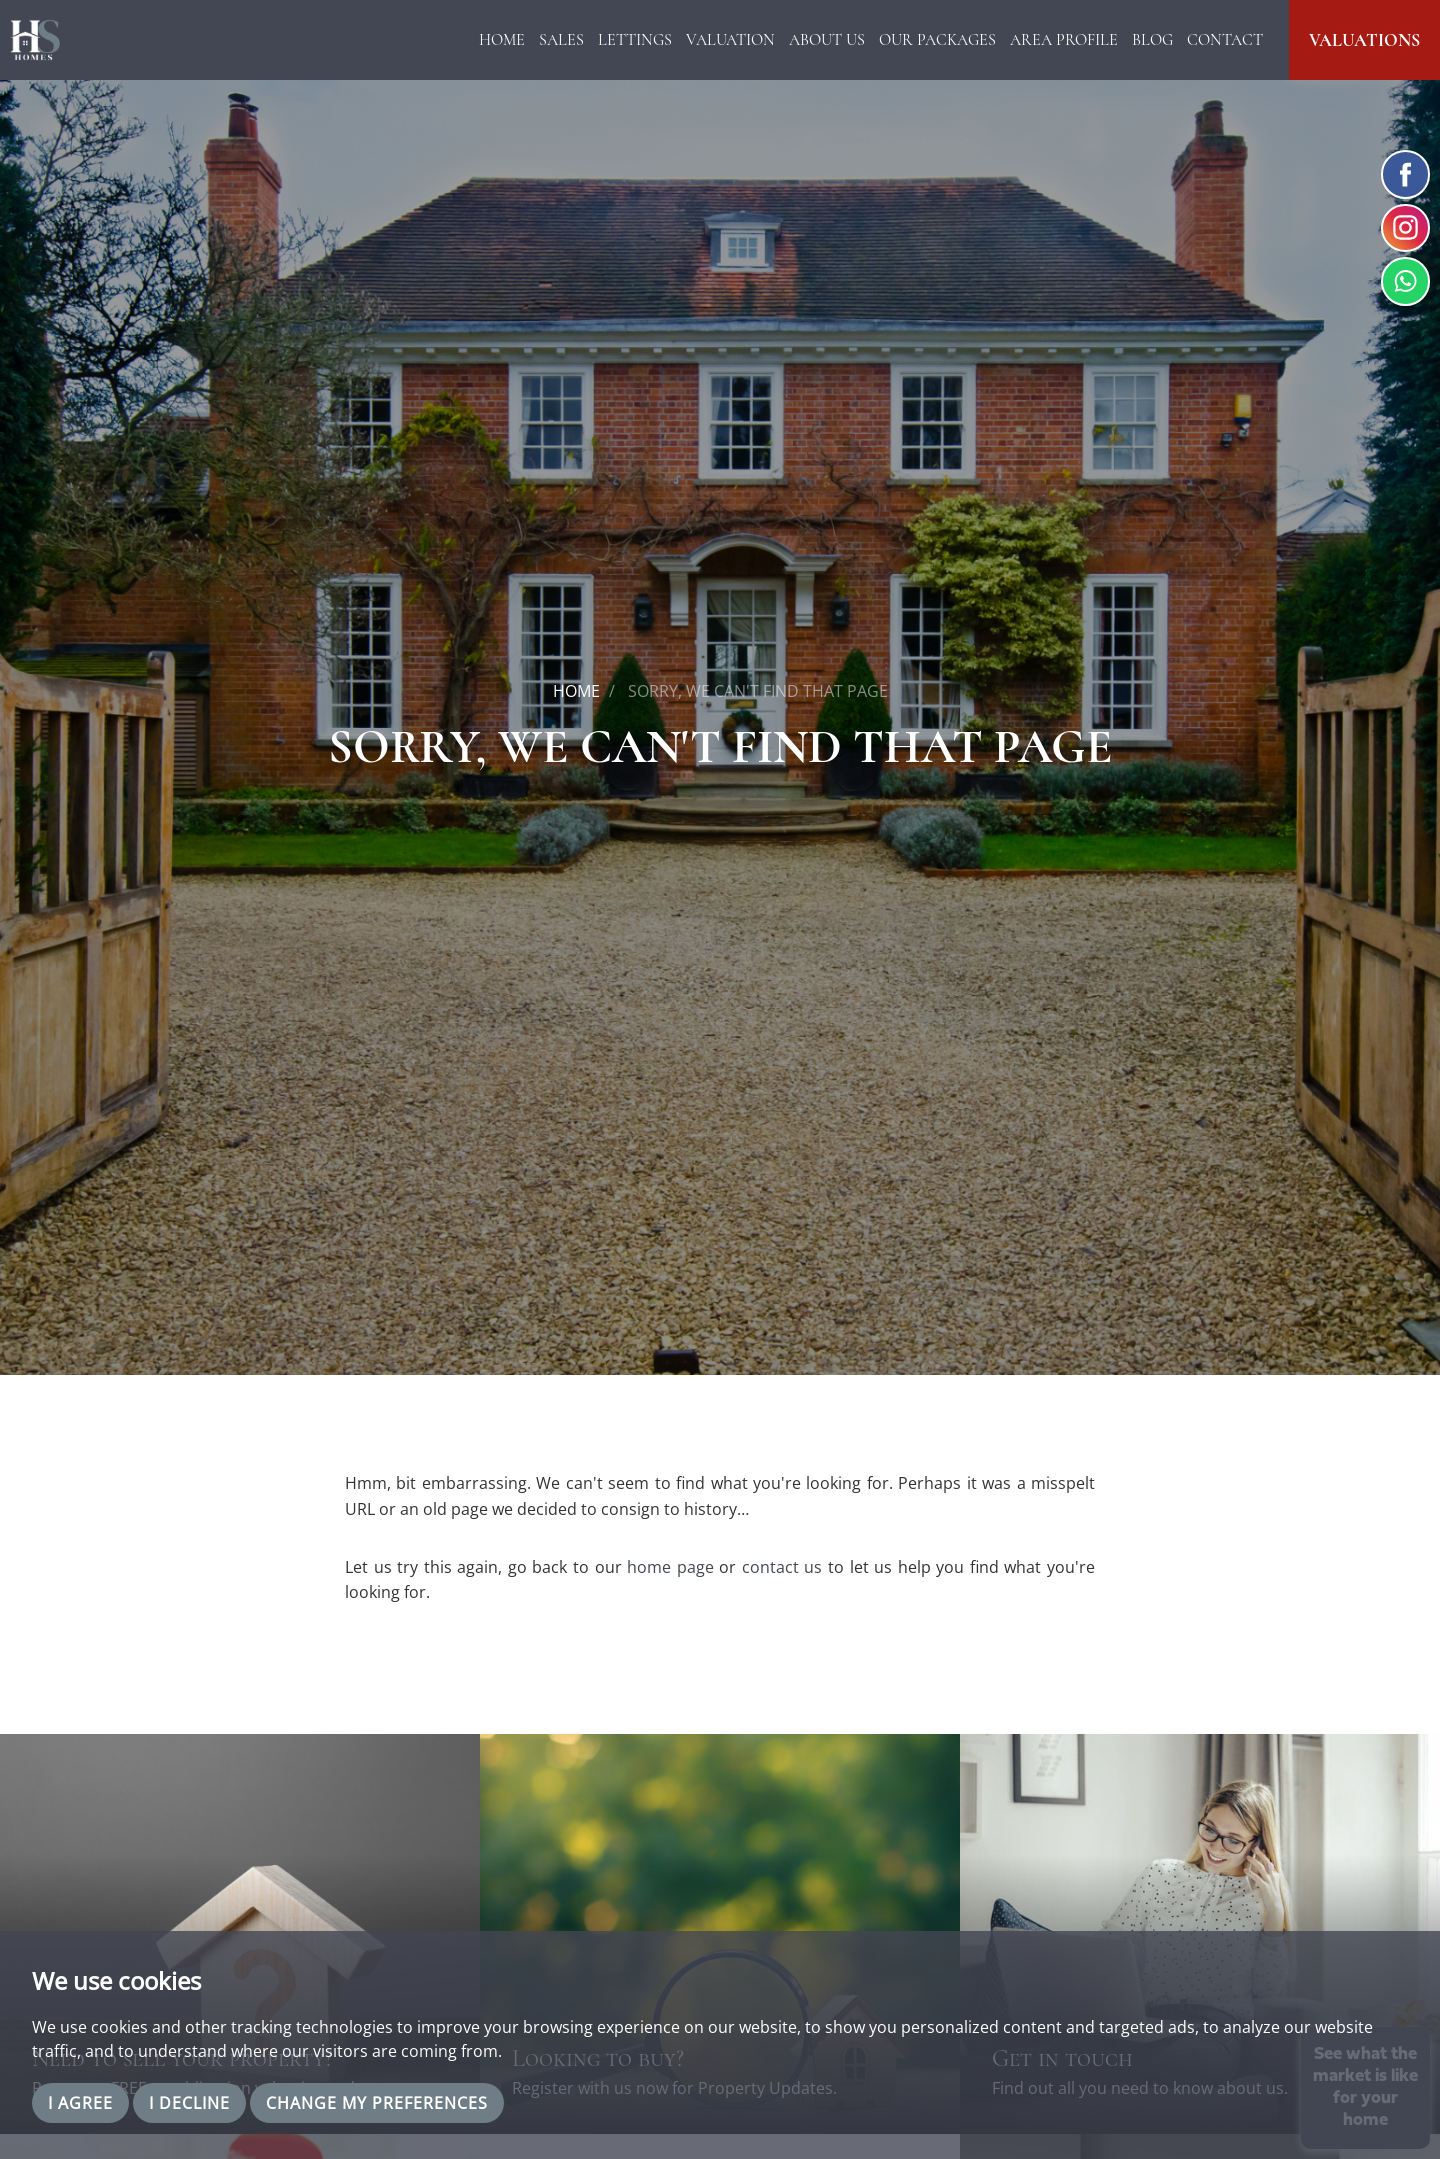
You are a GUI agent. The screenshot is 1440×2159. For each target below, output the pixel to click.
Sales (561, 40)
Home (502, 40)
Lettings (635, 40)
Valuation (730, 40)
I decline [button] (189, 2103)
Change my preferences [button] (377, 2103)
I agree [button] (80, 2103)
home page (670, 1567)
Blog (1152, 40)
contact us (782, 1567)
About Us (827, 40)
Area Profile (1064, 40)
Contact (1225, 40)
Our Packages (937, 40)
